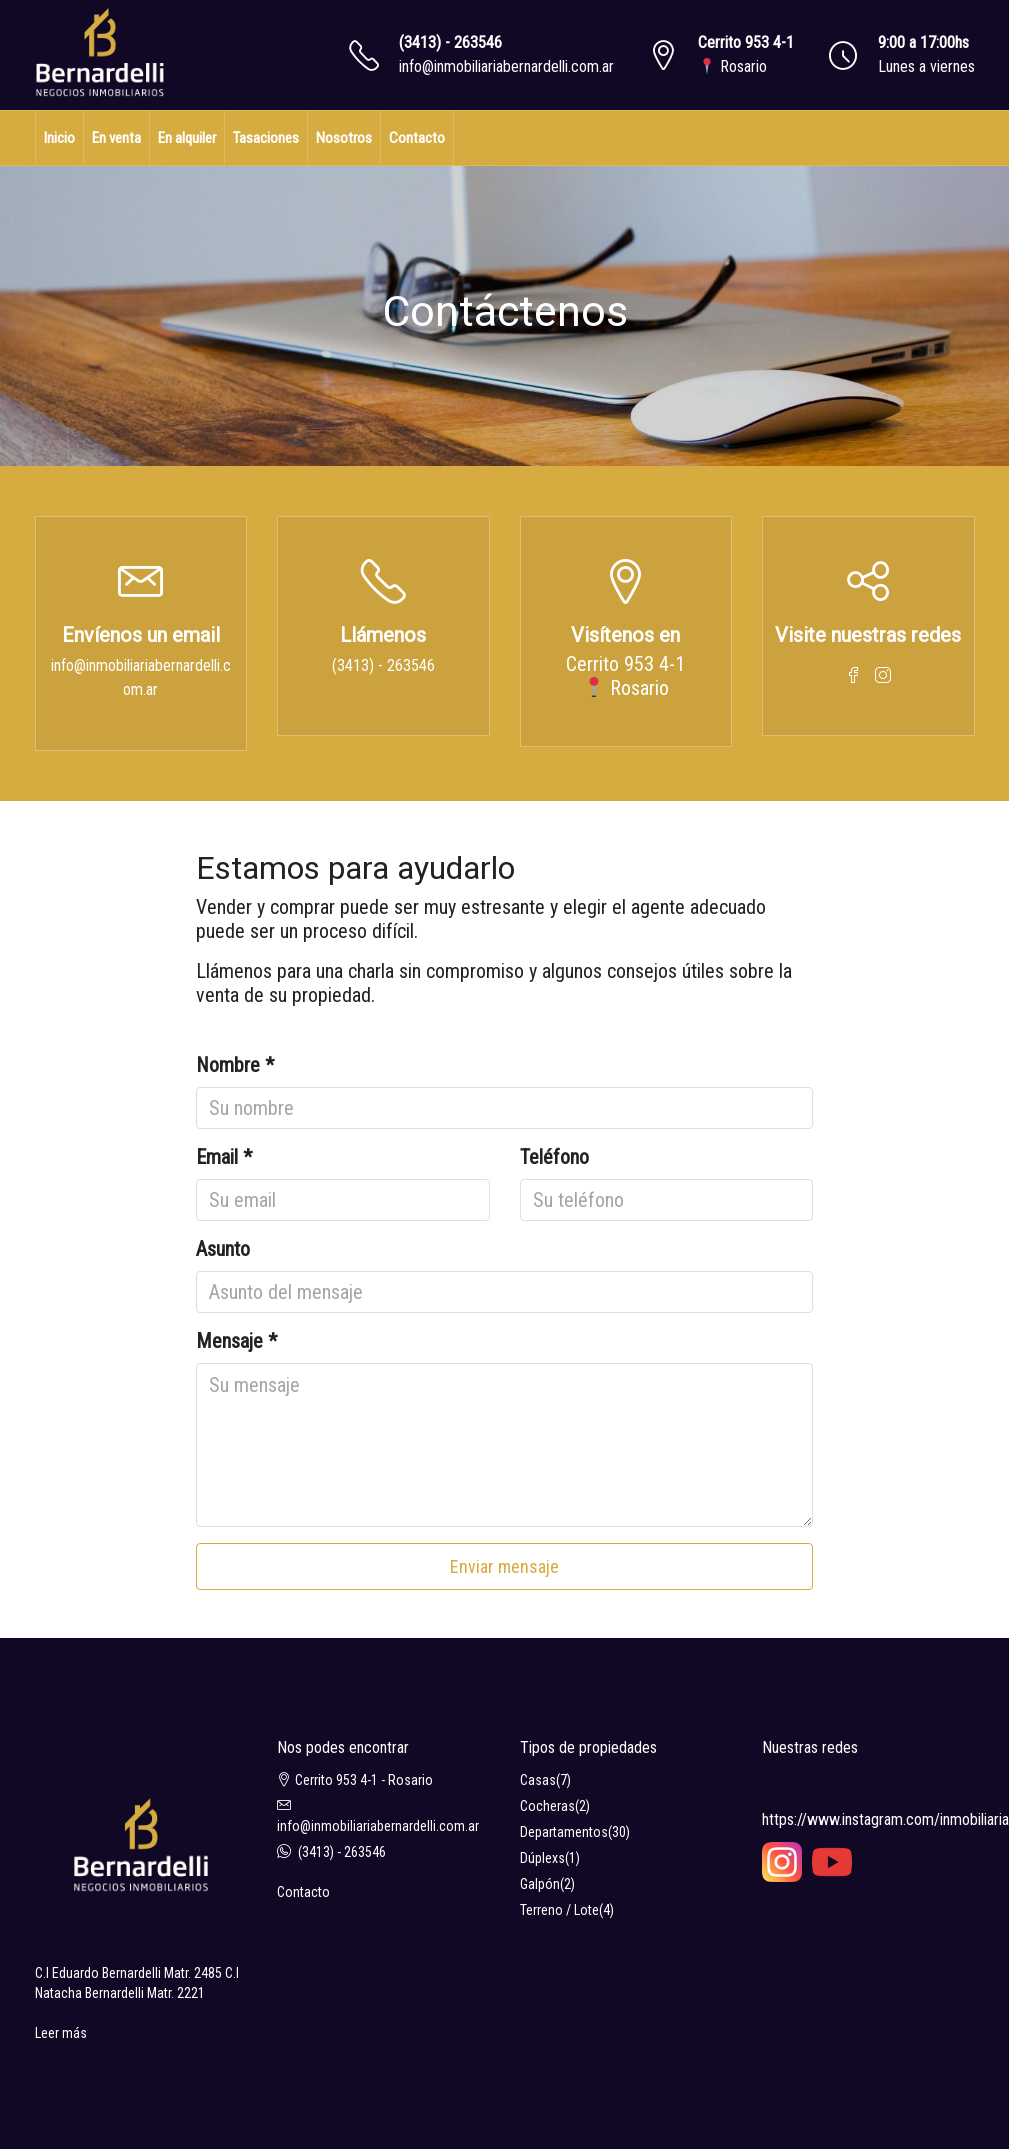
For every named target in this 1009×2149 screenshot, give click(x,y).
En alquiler (187, 138)
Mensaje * (236, 1341)
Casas (538, 1780)
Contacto (417, 138)
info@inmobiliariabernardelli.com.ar (506, 66)
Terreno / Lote (559, 1910)
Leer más (61, 2033)
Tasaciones (266, 138)
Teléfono (554, 1157)
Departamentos (564, 1832)
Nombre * (235, 1065)
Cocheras (547, 1806)
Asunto (223, 1249)
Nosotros (344, 138)
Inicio (59, 138)
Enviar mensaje (504, 1566)
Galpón (540, 1884)
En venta (116, 138)
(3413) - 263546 (450, 42)
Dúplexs (542, 1858)
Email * (224, 1157)
